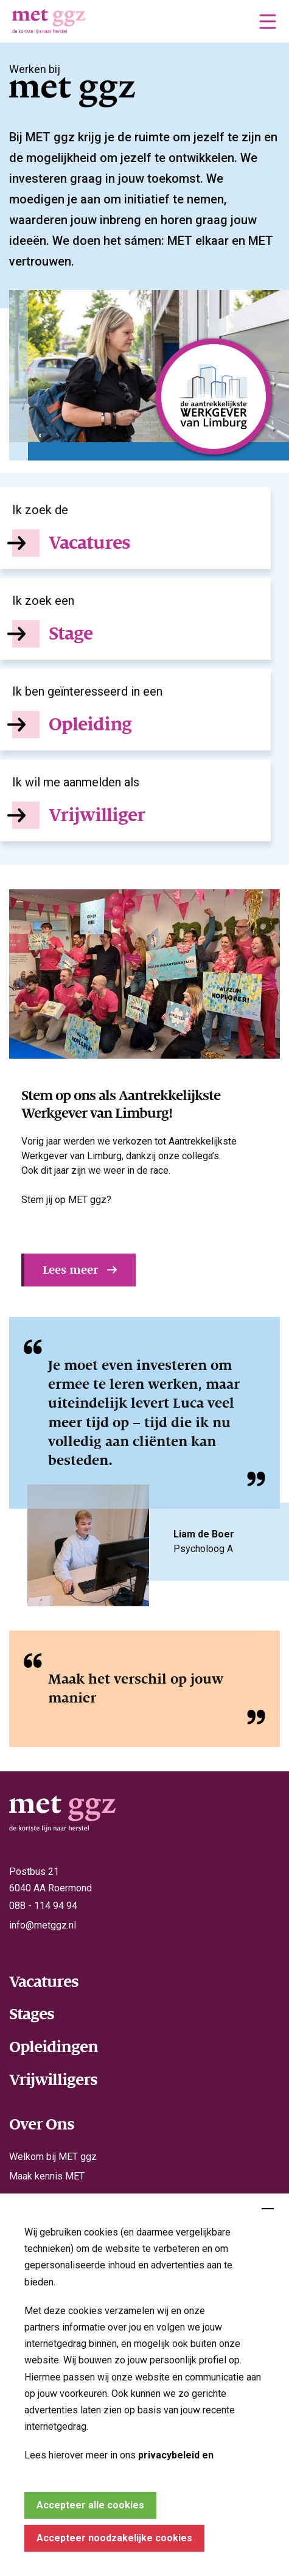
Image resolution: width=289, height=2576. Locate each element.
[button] (267, 21)
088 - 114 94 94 (43, 1905)
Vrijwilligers (53, 2079)
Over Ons (41, 2124)
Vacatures (43, 1981)
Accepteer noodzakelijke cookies (114, 2538)
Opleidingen (53, 2046)
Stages (31, 2014)
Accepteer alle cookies (90, 2505)
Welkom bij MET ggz (53, 2156)
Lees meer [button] (70, 1270)
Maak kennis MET (47, 2176)
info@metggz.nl (42, 1925)
